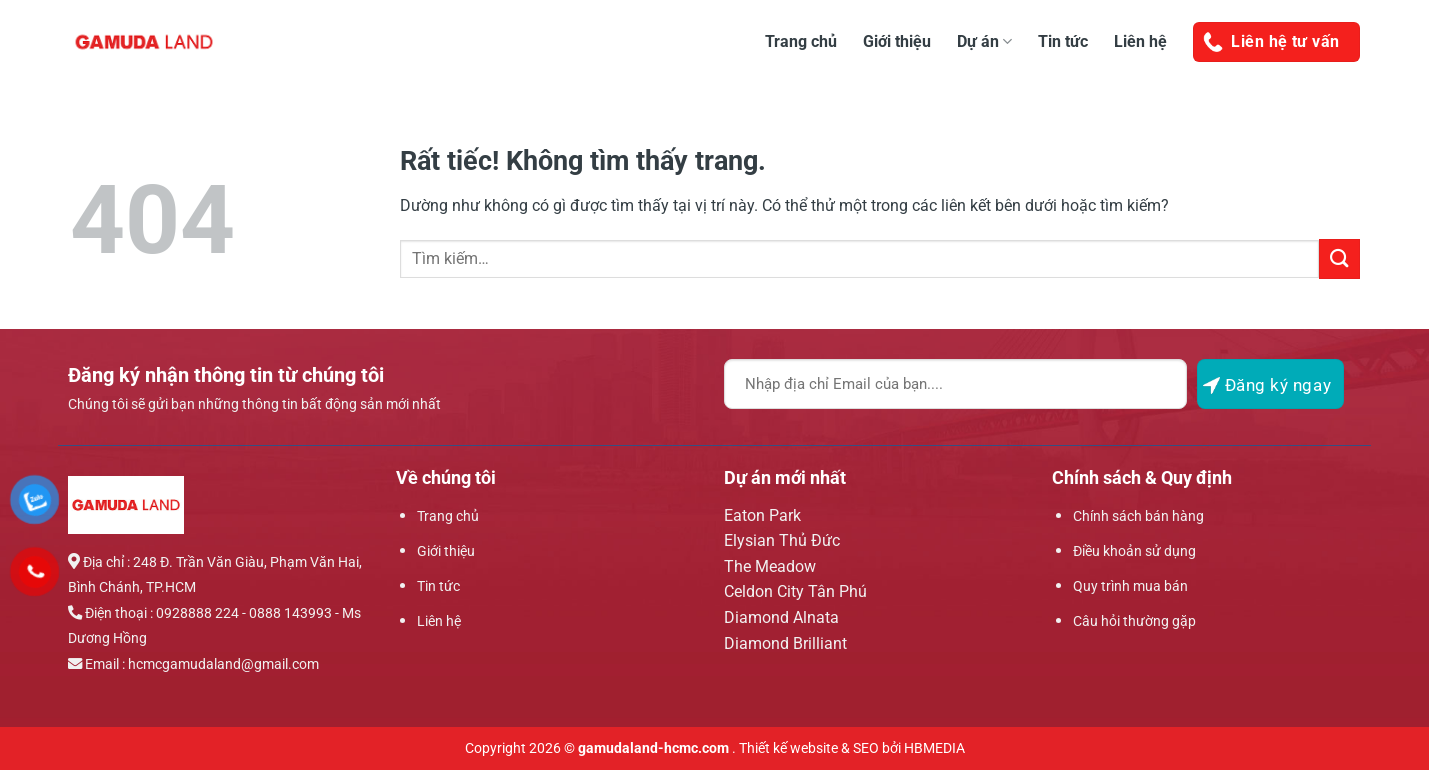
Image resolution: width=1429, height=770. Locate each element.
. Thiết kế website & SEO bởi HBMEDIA (848, 748)
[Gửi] (1339, 258)
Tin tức (1063, 41)
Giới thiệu (897, 41)
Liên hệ (1140, 41)
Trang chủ (801, 41)
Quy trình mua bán (1130, 586)
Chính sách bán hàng (1138, 516)
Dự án (984, 41)
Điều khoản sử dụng (1134, 551)
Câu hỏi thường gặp (1134, 621)
